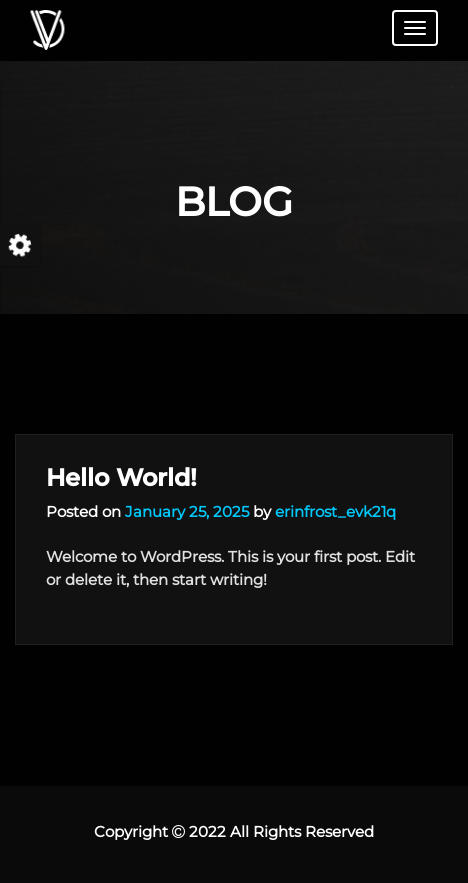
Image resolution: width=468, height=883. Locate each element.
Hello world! (121, 477)
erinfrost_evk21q (335, 511)
